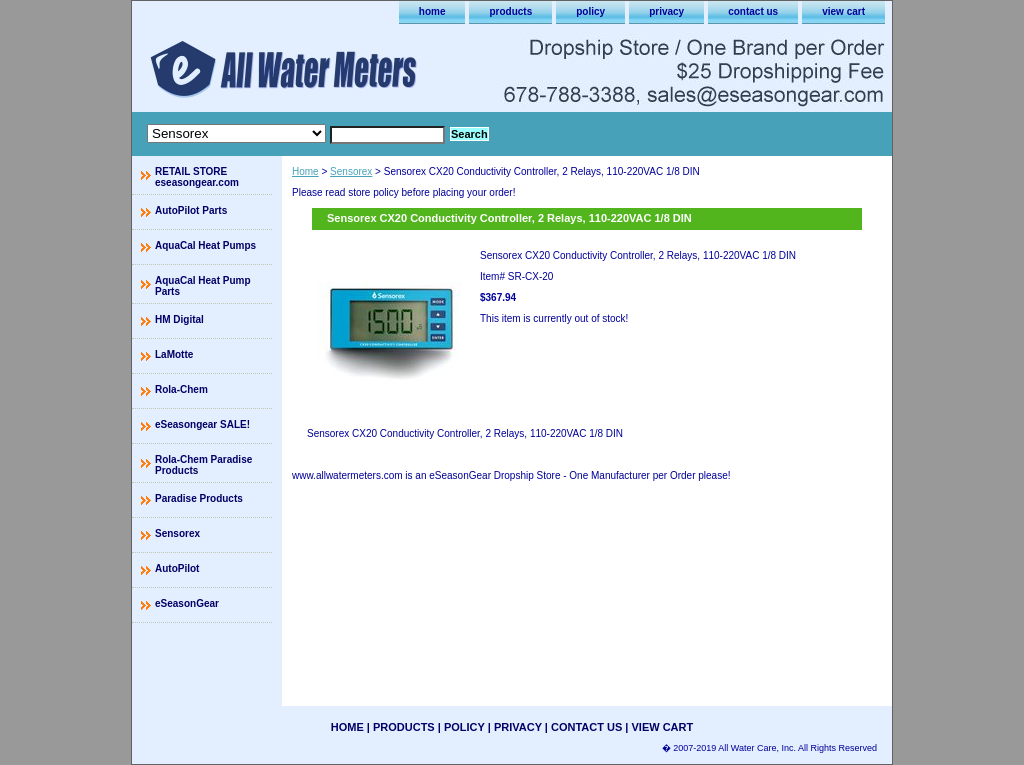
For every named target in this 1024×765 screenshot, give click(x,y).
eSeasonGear (187, 603)
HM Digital (179, 319)
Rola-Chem (181, 389)
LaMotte (174, 354)
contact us (753, 11)
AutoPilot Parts (191, 210)
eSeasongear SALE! (202, 424)
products (510, 11)
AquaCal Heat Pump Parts (203, 286)
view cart (843, 11)
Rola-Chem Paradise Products (203, 465)
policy (590, 11)
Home (305, 171)
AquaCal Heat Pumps (205, 245)
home (432, 11)
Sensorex (351, 171)
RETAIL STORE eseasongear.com (197, 177)
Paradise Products (199, 498)
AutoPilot (177, 568)
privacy (666, 11)
